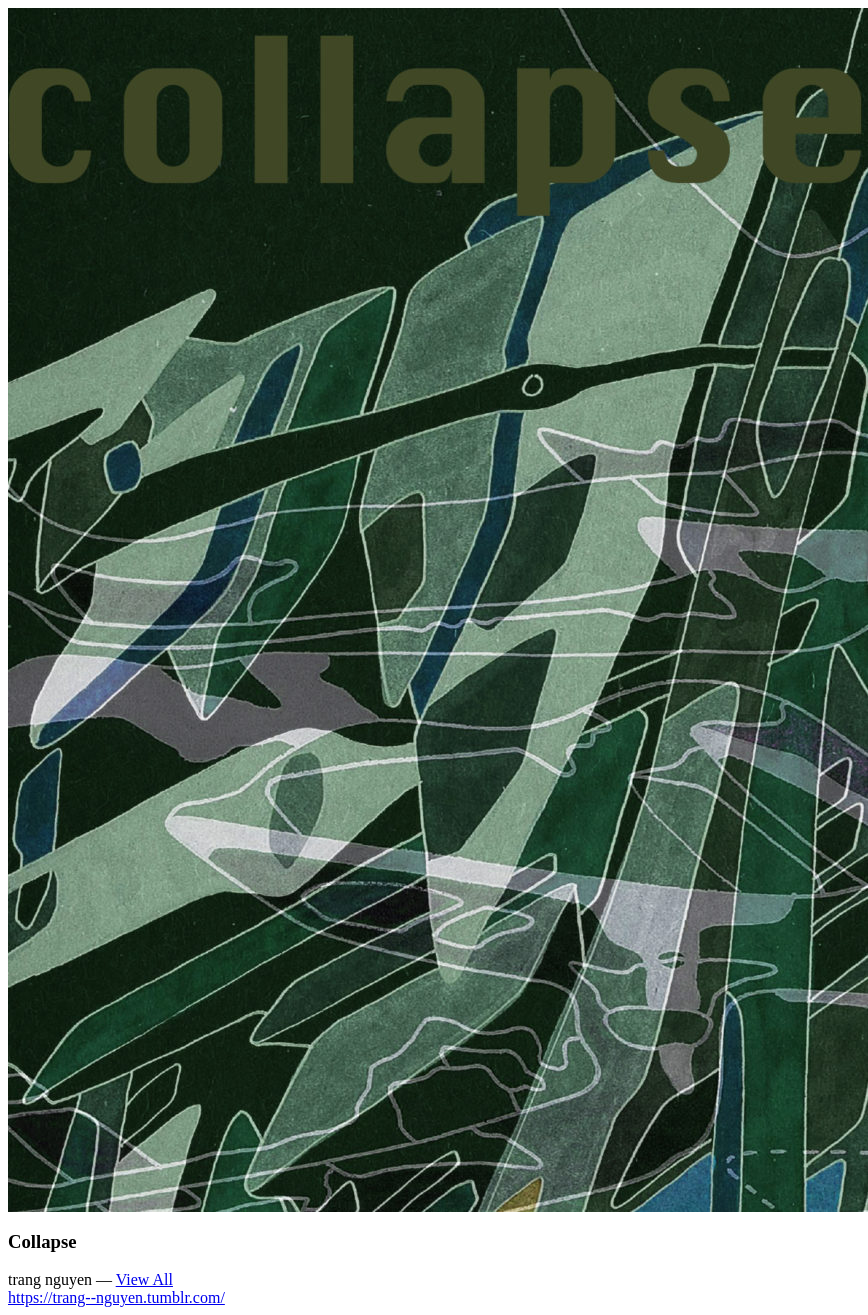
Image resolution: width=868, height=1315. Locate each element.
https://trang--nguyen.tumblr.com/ (116, 1297)
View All (144, 1279)
